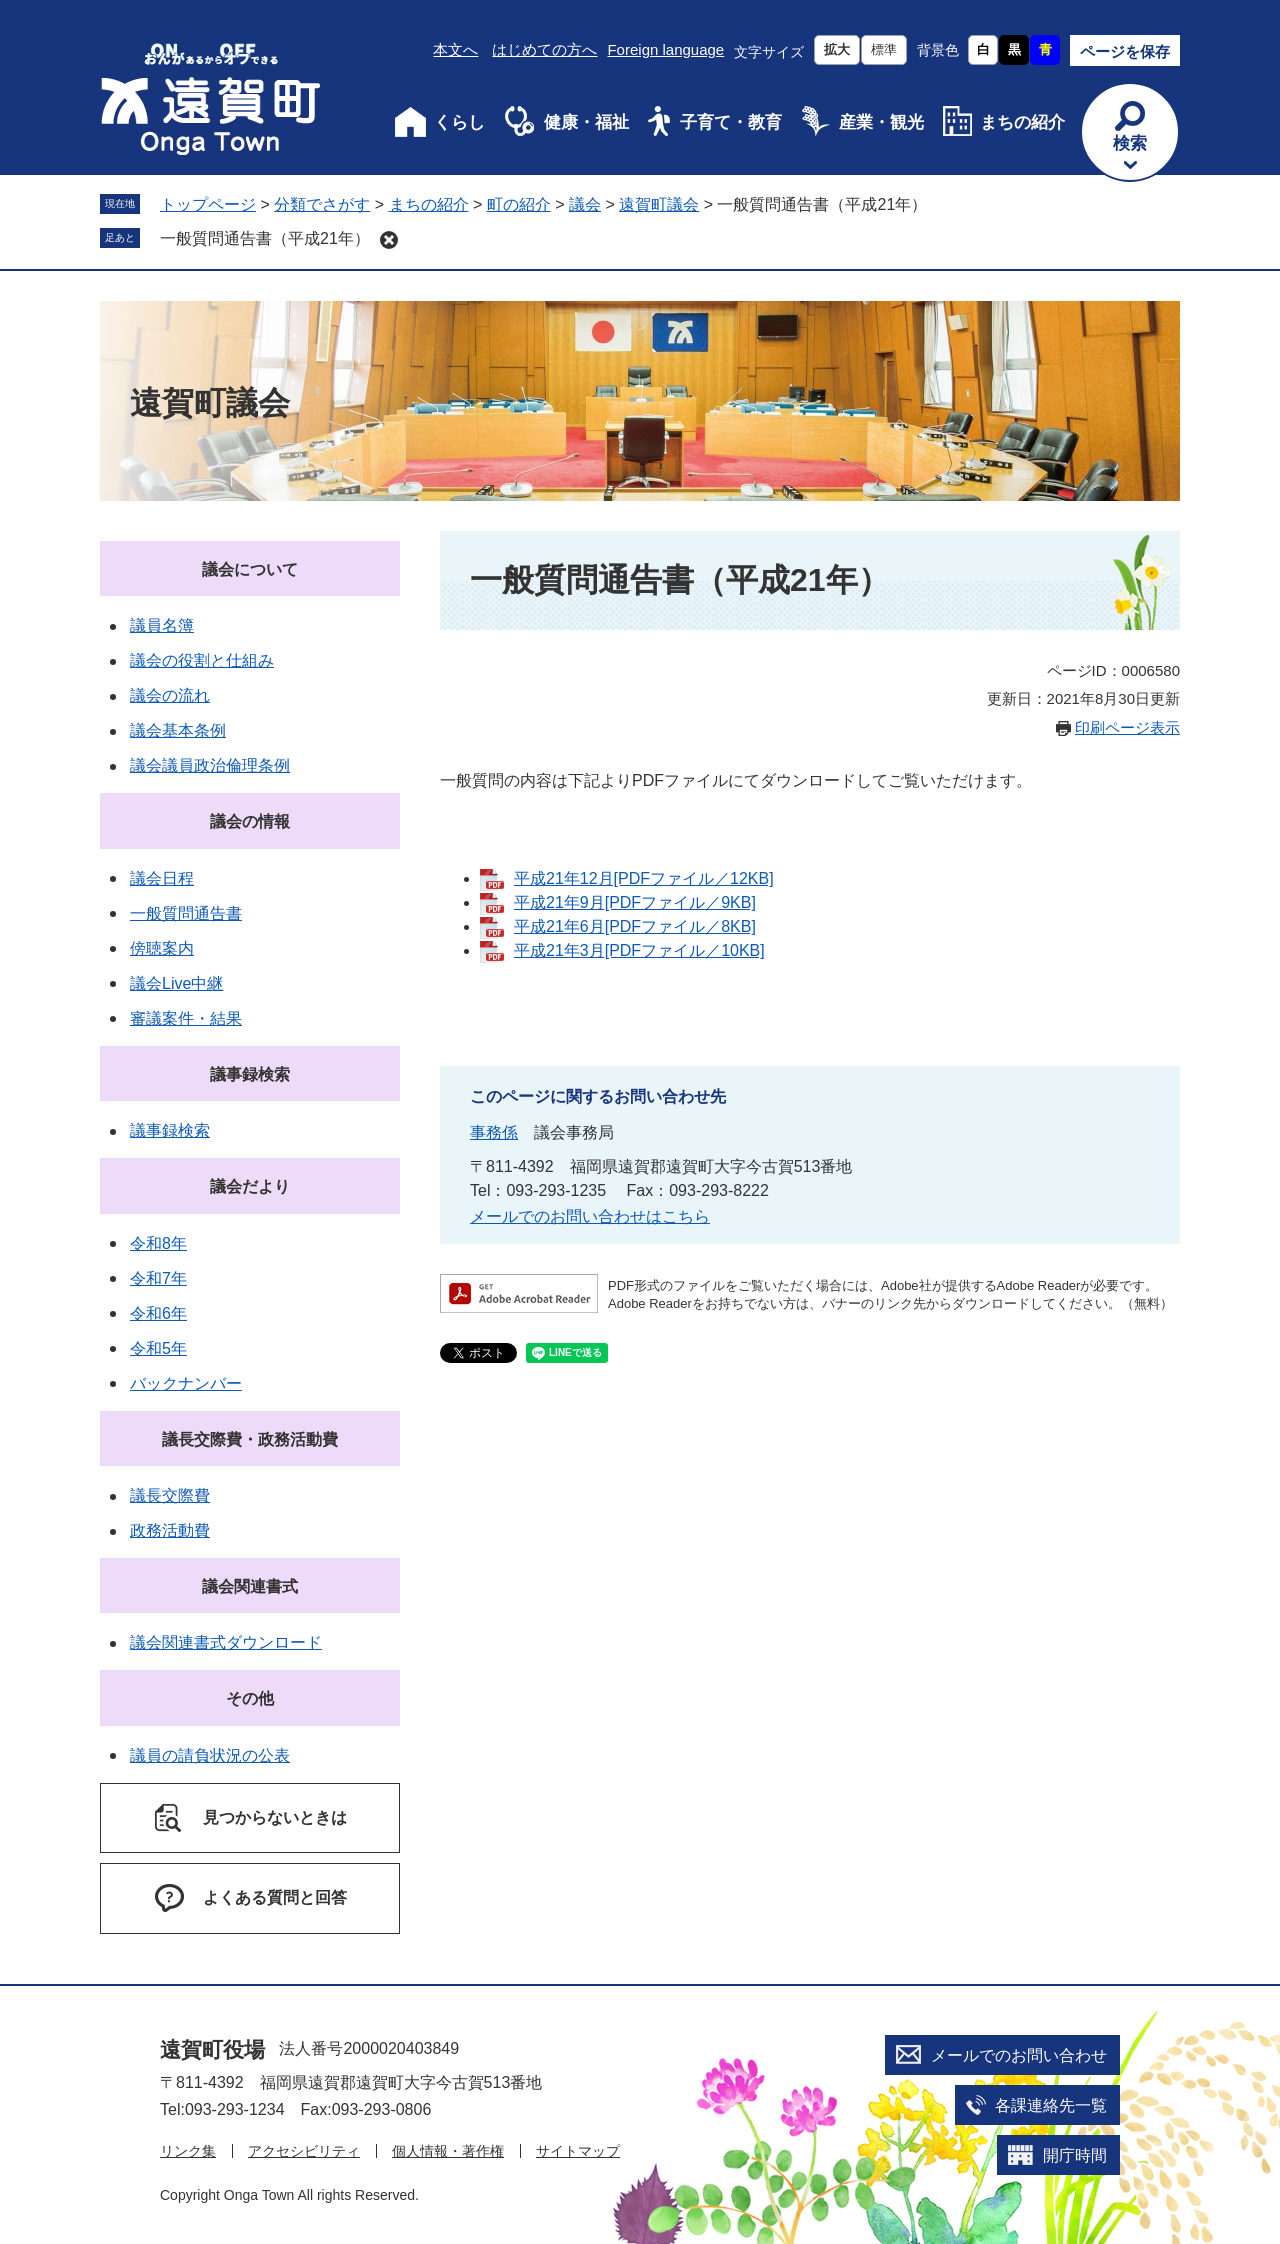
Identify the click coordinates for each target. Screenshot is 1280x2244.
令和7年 (158, 1278)
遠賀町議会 (659, 204)
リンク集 (188, 2151)
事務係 (494, 1132)
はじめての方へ (544, 49)
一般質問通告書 (186, 913)
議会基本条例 (178, 730)
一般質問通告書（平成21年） (265, 238)
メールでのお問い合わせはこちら (590, 1216)
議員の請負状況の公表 (210, 1755)
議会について (250, 569)
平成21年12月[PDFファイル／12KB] (644, 878)
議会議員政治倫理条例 (210, 765)
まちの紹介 (1022, 122)
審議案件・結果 (186, 1018)
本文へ (455, 49)
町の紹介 (519, 204)
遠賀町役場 (212, 2049)
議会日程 (162, 878)
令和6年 (158, 1313)
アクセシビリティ (304, 2151)
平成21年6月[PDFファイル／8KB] (635, 926)
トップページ (208, 204)
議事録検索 (250, 1074)
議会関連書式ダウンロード (226, 1642)
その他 (250, 1698)
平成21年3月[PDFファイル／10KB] (639, 950)
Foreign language (665, 49)
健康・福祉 (586, 122)
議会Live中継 (176, 983)
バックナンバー (186, 1383)
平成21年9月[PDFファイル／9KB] (635, 902)
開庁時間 (1075, 2155)
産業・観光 (881, 122)
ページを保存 (1125, 51)
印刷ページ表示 (1127, 727)
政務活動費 (170, 1530)
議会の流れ (170, 695)
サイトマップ (578, 2151)
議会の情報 (250, 821)
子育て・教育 (731, 122)
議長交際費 (170, 1495)
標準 (884, 49)
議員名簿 (162, 625)
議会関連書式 (250, 1586)
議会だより (250, 1186)
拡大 (837, 49)
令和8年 (158, 1243)
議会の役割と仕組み (202, 660)
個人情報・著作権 (448, 2151)
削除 (389, 240)
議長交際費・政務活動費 (250, 1439)
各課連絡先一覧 (1051, 2105)
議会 (585, 204)
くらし (459, 122)
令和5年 (158, 1348)
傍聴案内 (162, 948)
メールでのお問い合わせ (1019, 2055)
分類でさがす (322, 204)
